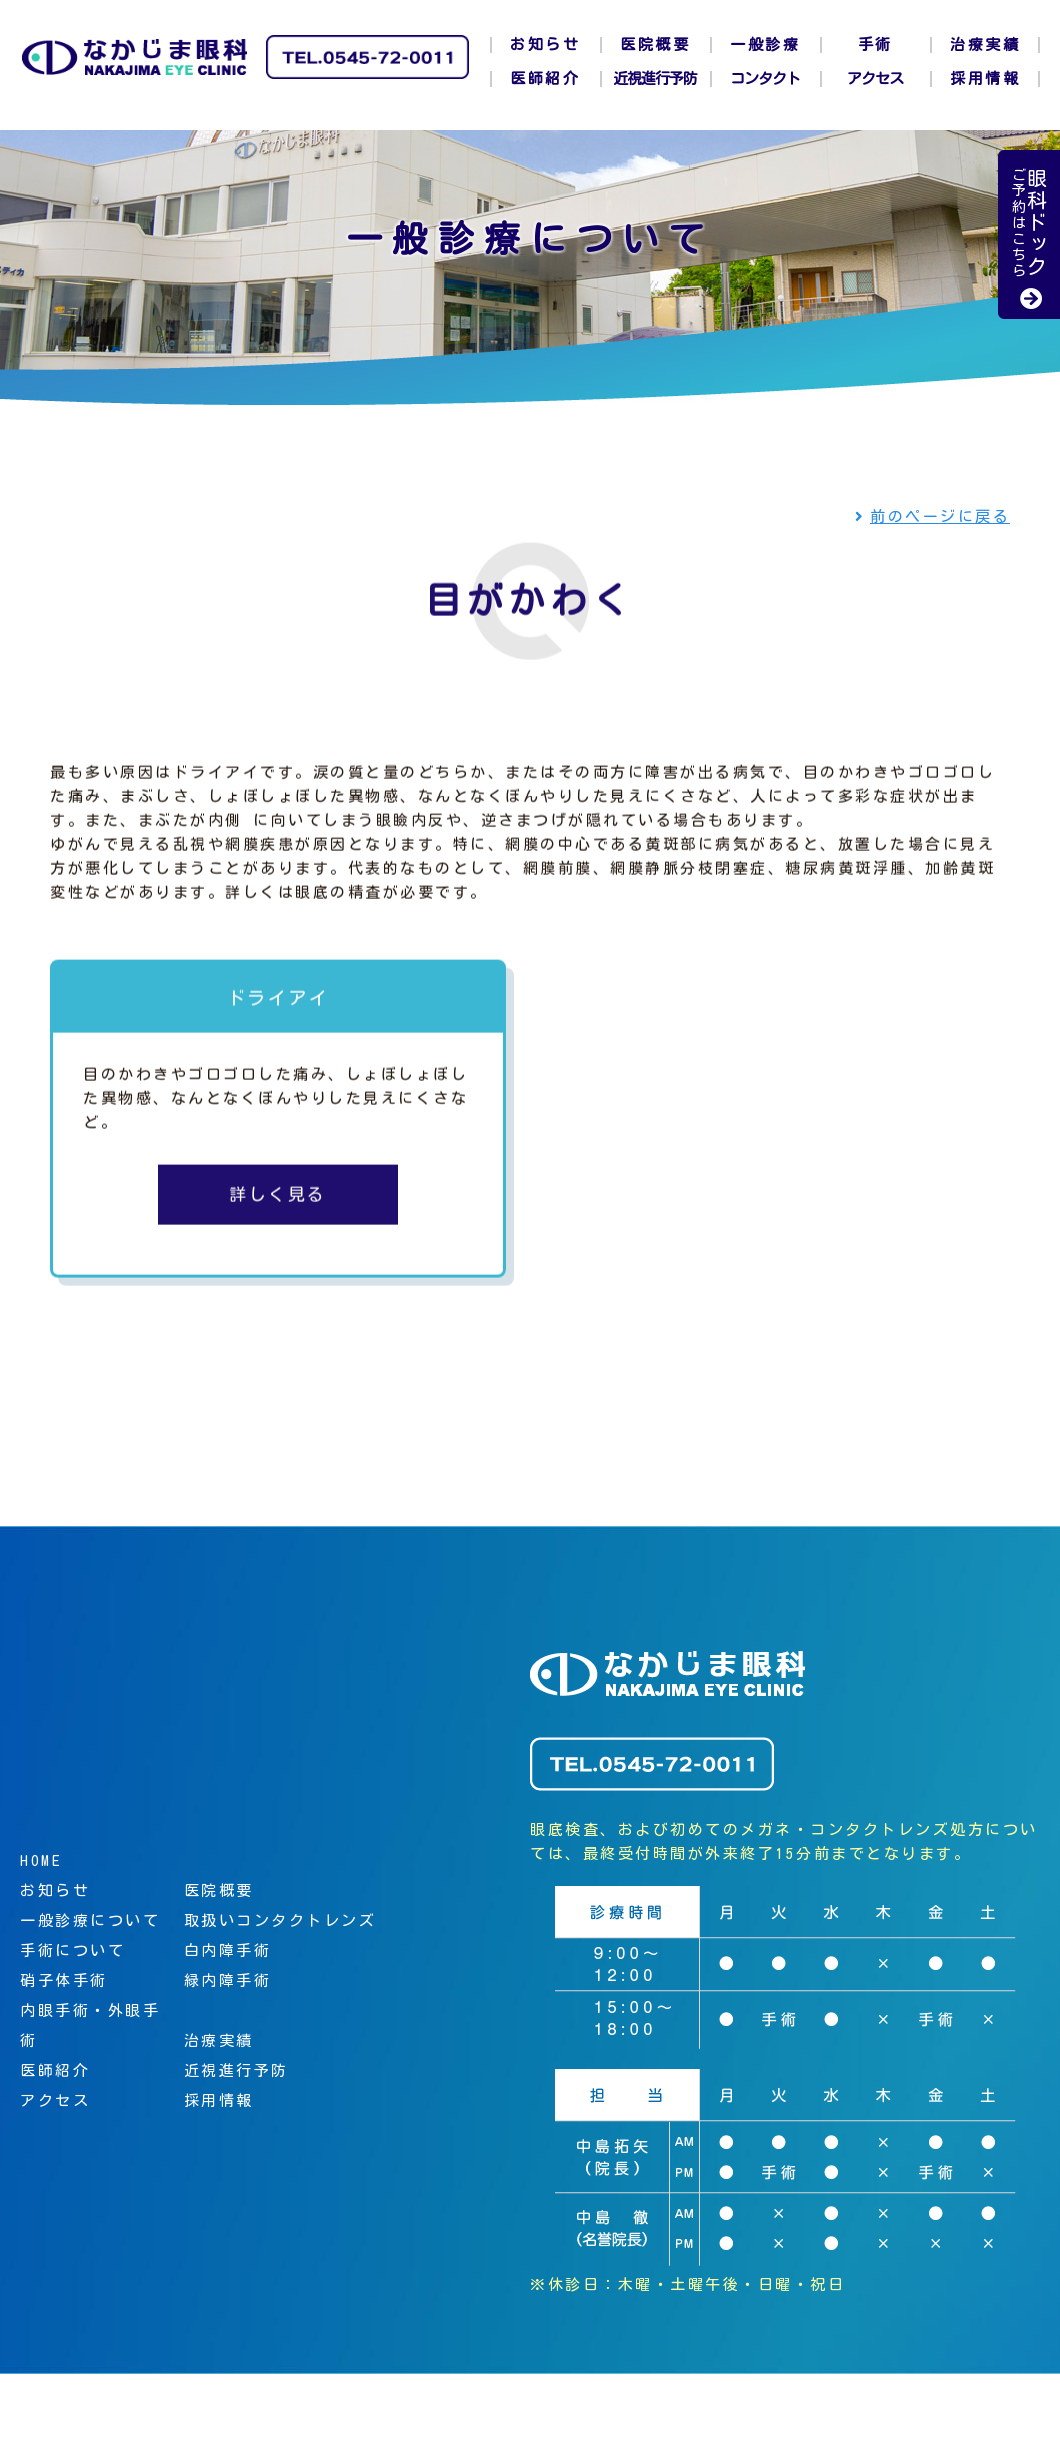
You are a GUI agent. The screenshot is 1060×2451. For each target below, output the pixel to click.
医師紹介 (545, 78)
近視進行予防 (655, 78)
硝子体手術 (64, 1980)
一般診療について (90, 1920)
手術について (72, 1950)
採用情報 (985, 78)
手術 (875, 44)
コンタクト (765, 78)
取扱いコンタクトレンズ (280, 1920)
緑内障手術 (228, 1980)
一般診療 (765, 44)
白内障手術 (228, 1950)
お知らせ (545, 44)
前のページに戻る (933, 516)
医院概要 (655, 44)
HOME (41, 1860)
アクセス (875, 78)
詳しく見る (278, 1198)
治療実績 (985, 44)
